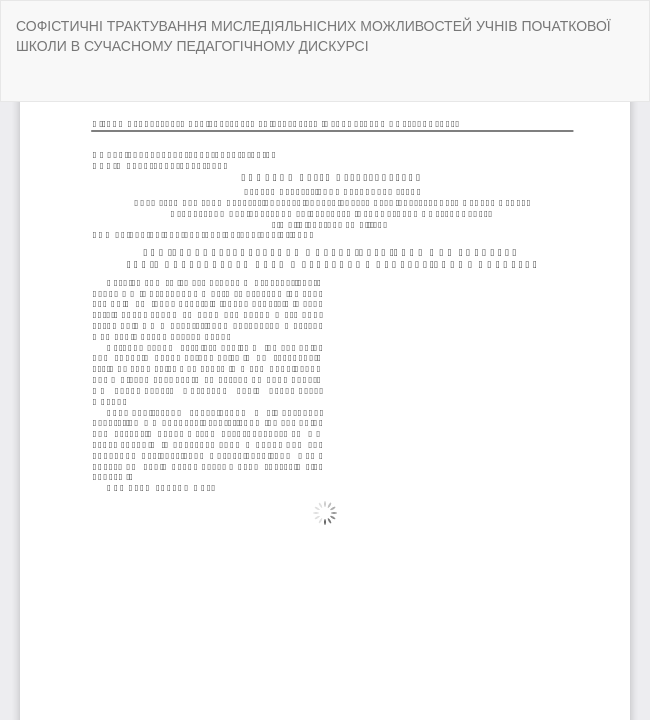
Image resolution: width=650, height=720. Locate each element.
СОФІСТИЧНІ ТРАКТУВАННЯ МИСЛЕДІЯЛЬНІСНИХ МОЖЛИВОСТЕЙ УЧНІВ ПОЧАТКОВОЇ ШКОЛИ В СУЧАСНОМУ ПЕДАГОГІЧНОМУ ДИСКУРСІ (313, 36)
